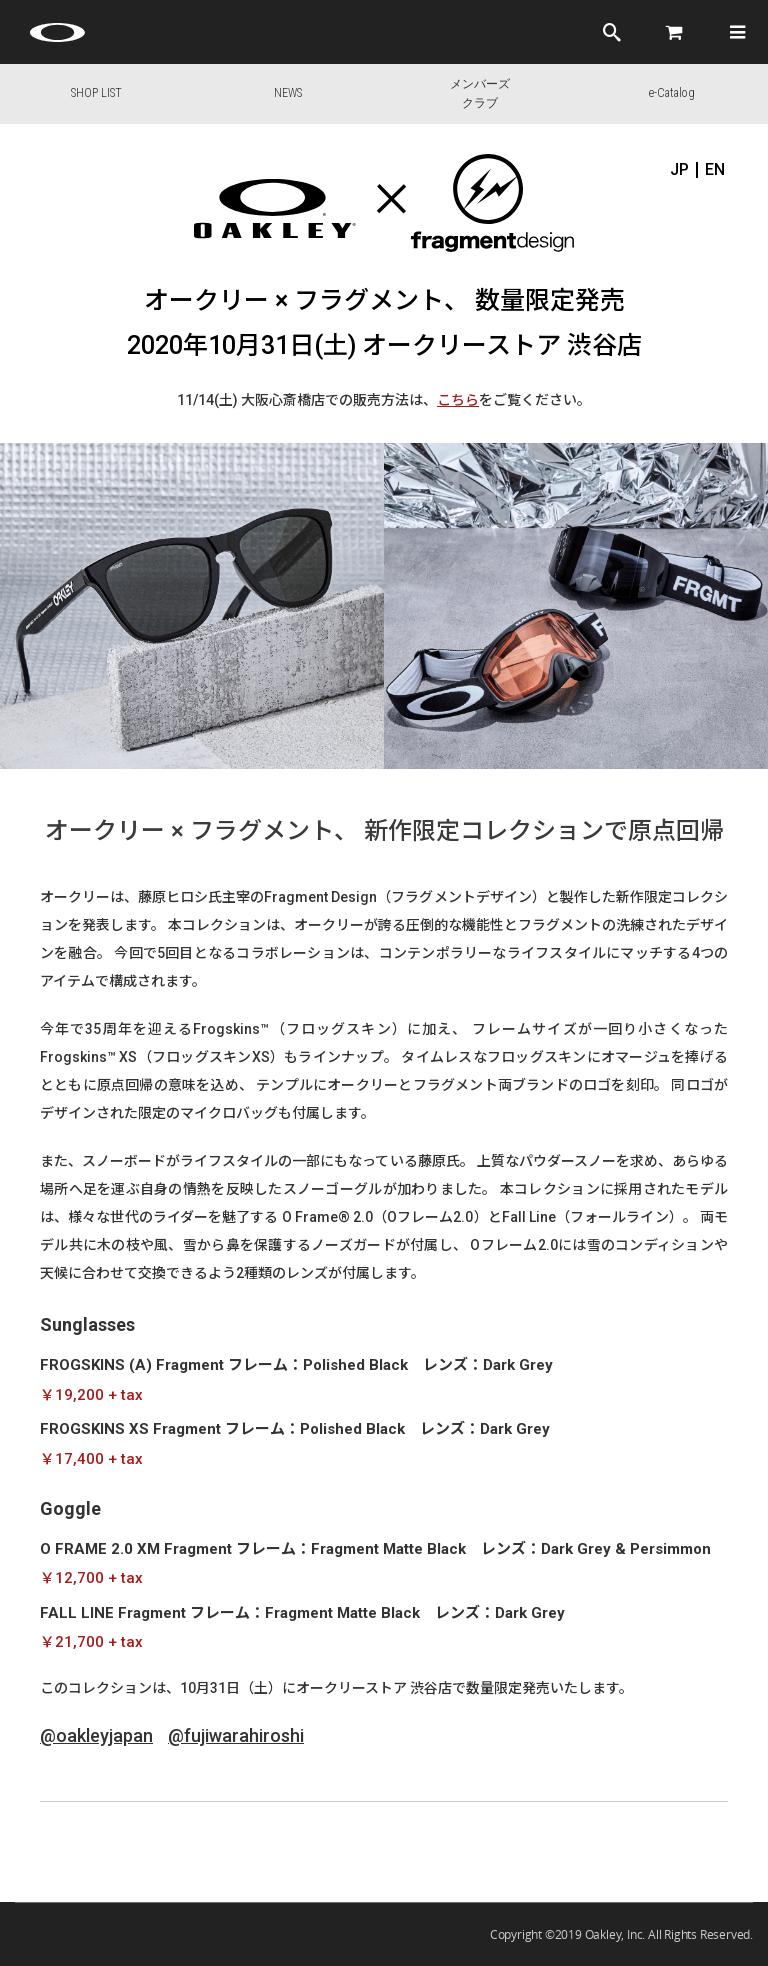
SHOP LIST (96, 93)
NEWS (288, 93)
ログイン (551, 32)
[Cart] (675, 32)
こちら (458, 400)
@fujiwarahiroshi (236, 1735)
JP (679, 170)
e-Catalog (672, 93)
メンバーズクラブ (480, 93)
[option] (192, 606)
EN (715, 170)
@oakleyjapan (96, 1735)
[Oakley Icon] (60, 32)
